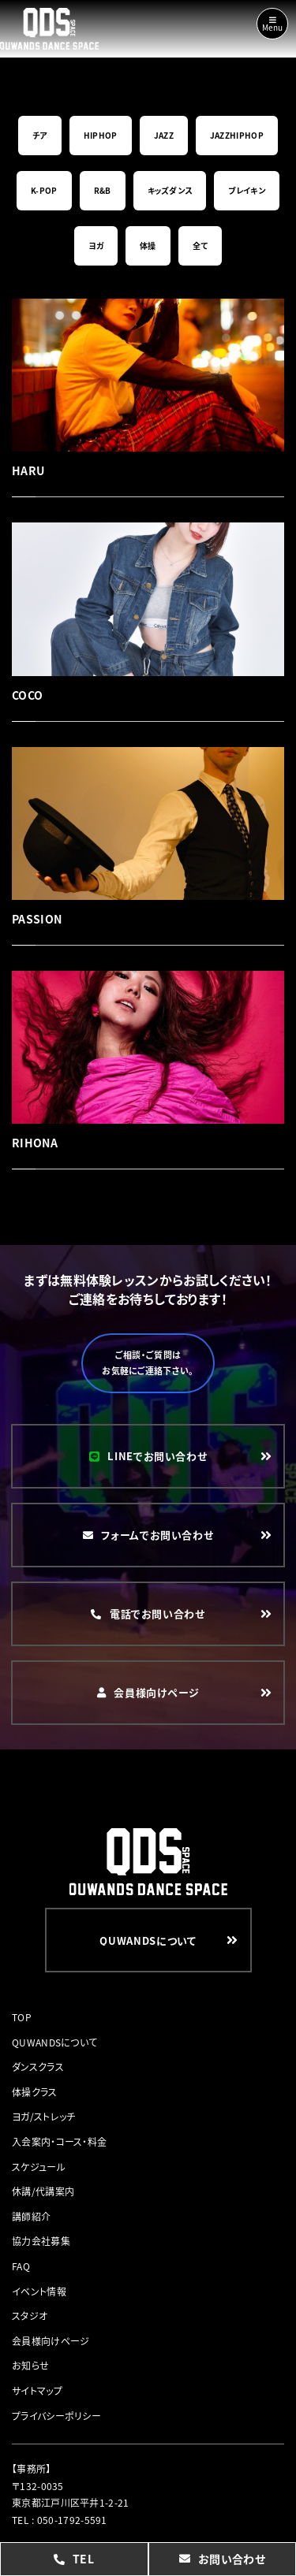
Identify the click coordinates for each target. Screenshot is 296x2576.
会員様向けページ (50, 2340)
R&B (102, 190)
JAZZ (164, 135)
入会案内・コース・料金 (59, 2141)
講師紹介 (31, 2216)
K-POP (44, 190)
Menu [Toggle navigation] (272, 24)
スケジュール (39, 2166)
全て (200, 245)
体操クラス (35, 2091)
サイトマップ (37, 2390)
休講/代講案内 (43, 2191)
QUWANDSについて (54, 2042)
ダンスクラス (38, 2066)
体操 (148, 245)
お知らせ (30, 2365)
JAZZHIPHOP (237, 135)
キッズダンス (170, 190)
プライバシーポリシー (56, 2415)
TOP (22, 2017)
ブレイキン (246, 190)
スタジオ (29, 2315)
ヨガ (96, 245)
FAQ (21, 2266)
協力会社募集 (41, 2240)
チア (39, 135)
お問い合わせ (222, 2559)
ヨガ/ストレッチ (43, 2116)
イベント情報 (39, 2291)
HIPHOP (101, 135)
